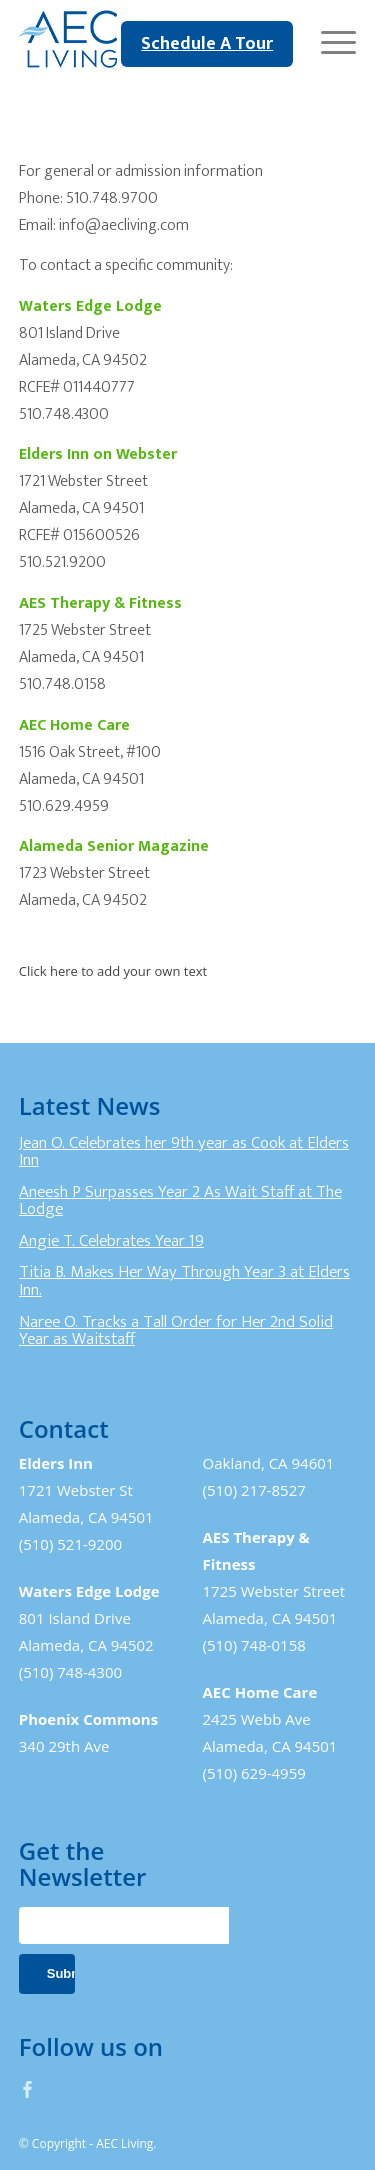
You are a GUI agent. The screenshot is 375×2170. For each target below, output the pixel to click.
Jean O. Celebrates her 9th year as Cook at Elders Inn (184, 1152)
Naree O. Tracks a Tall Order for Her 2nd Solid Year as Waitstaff (176, 1331)
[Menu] (328, 40)
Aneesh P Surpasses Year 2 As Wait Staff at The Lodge (180, 1201)
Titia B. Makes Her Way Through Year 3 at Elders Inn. (184, 1281)
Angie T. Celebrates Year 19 (111, 1241)
